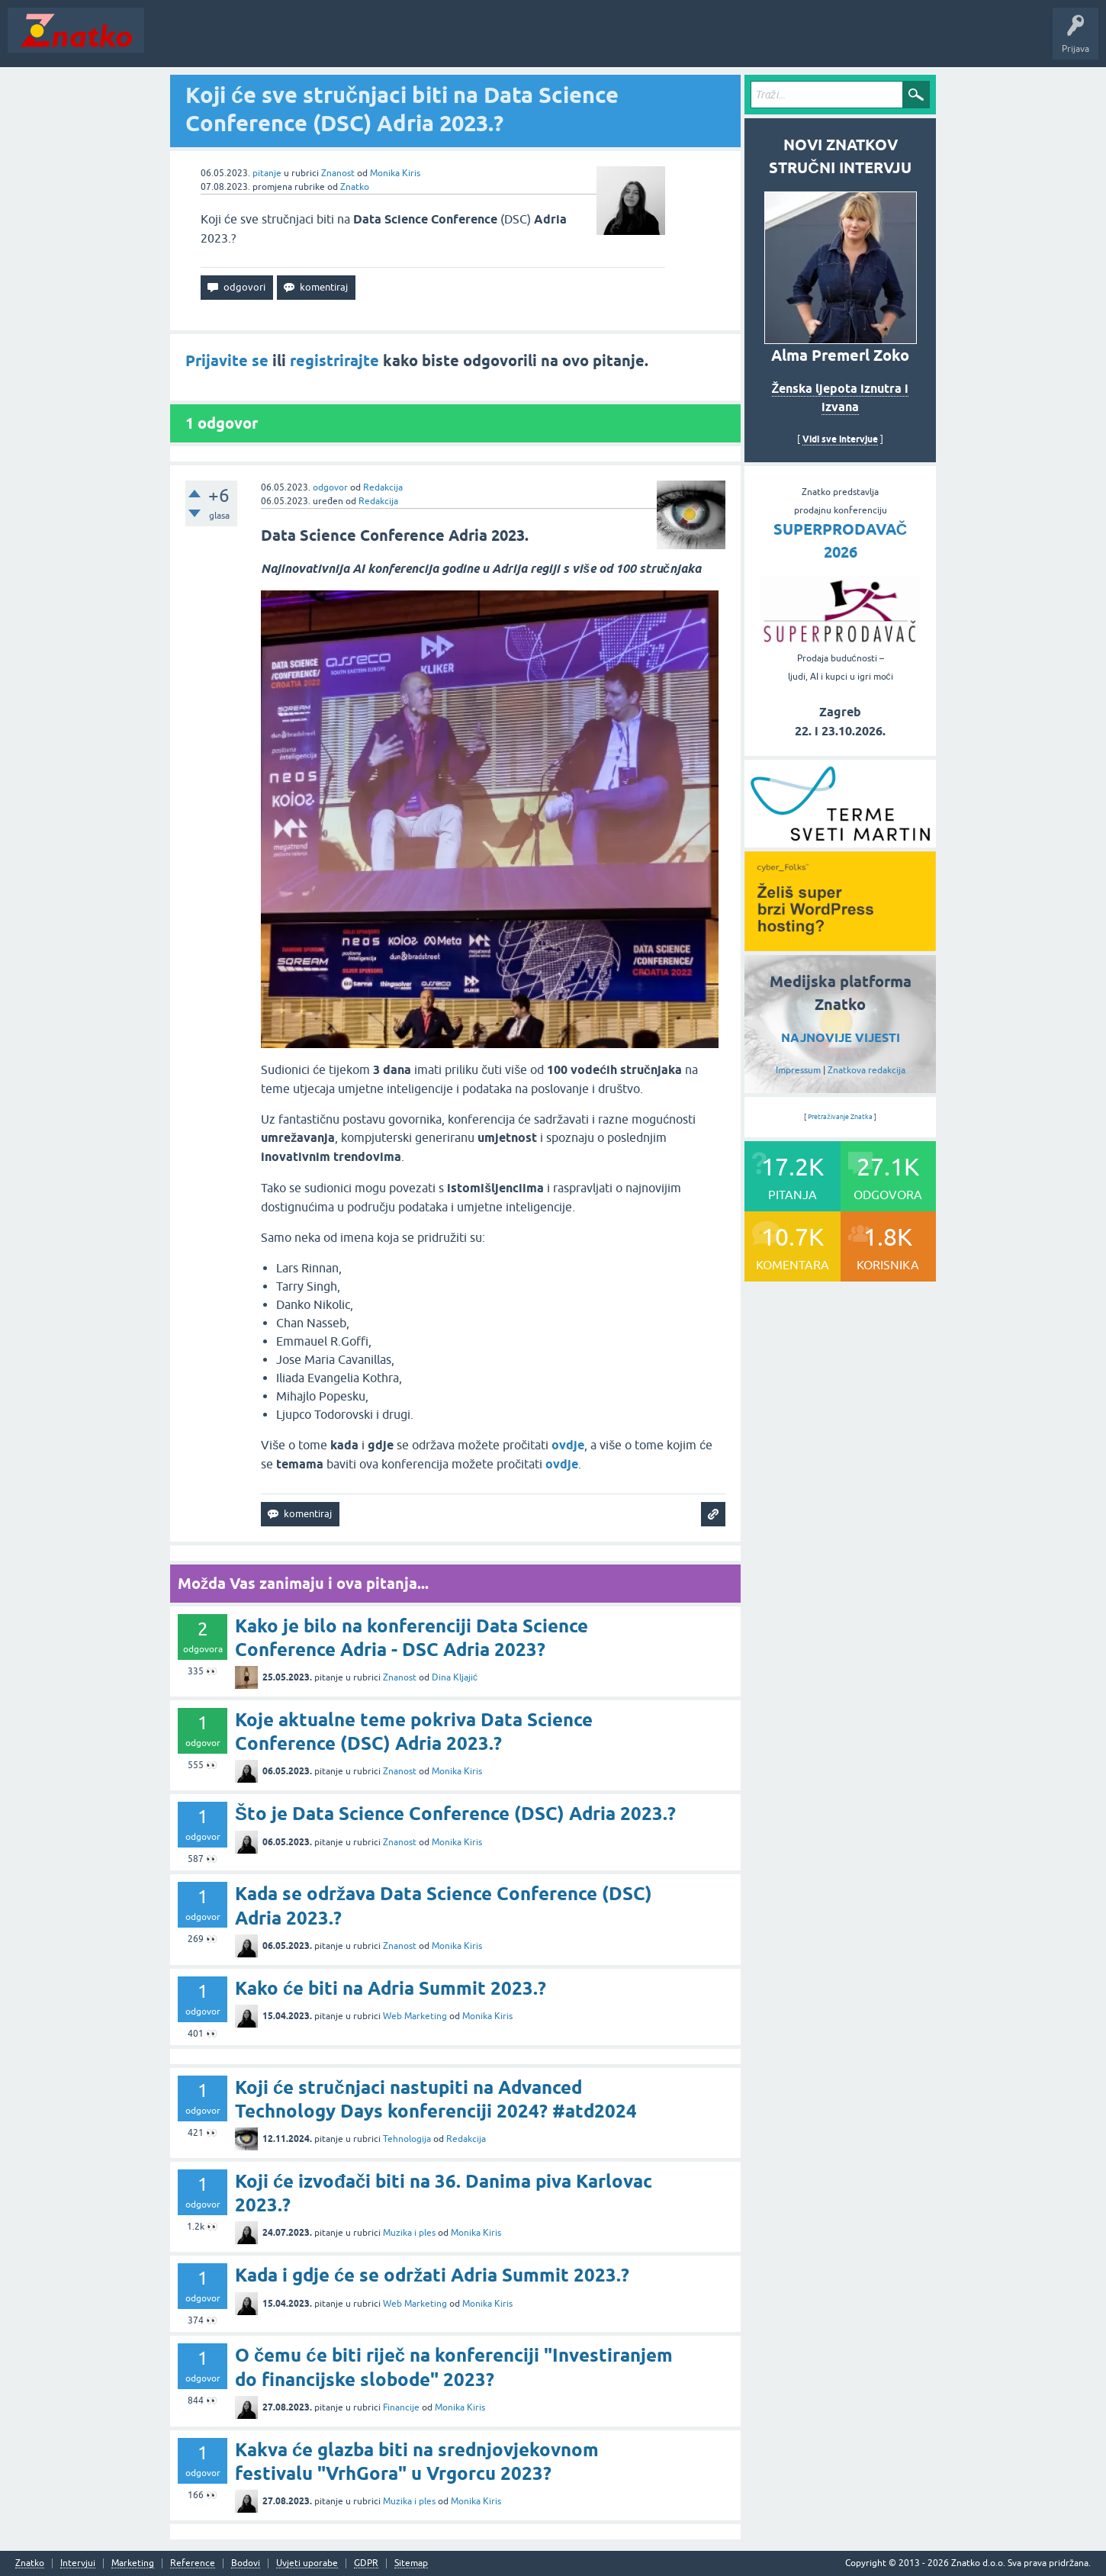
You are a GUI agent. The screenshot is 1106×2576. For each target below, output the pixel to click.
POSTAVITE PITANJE (376, 41)
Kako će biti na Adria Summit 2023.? (390, 1988)
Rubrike (298, 41)
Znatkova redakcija (866, 1070)
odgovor (330, 487)
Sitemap (411, 2563)
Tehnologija (407, 2139)
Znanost (338, 173)
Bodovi (245, 2563)
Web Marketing (415, 2016)
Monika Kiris (395, 173)
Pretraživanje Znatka (840, 1117)
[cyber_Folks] (840, 842)
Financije (401, 2407)
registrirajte (334, 361)
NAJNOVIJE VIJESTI (840, 1038)
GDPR (366, 2563)
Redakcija (383, 487)
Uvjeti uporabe (307, 2563)
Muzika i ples (409, 2232)
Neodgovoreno (235, 41)
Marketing (132, 2563)
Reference (192, 2563)
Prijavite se (226, 361)
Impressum (798, 1070)
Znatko (354, 187)
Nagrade (538, 41)
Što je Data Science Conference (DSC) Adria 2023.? (455, 1814)
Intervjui (77, 2563)
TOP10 (490, 41)
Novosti (170, 41)
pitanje (266, 173)
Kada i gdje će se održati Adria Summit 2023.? (432, 2275)
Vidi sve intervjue (840, 439)
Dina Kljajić (454, 1677)
